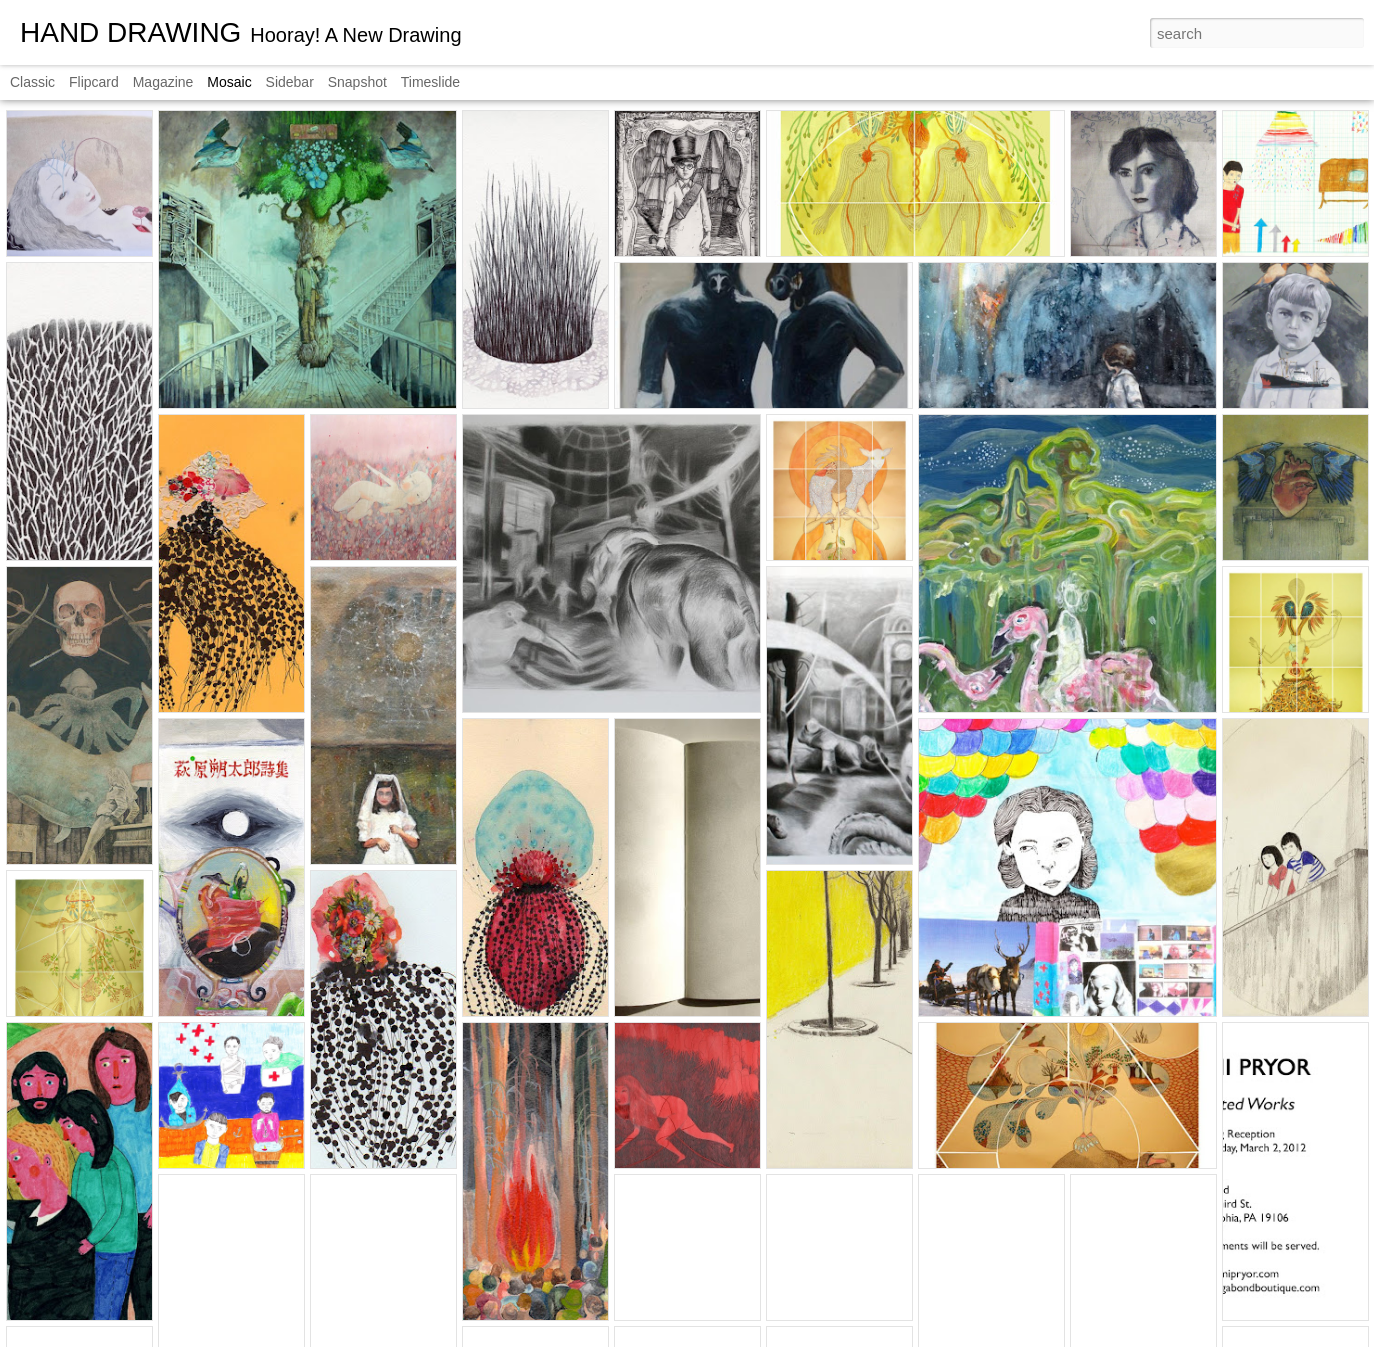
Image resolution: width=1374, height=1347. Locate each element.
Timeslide (430, 82)
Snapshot (357, 82)
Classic (32, 82)
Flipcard (94, 82)
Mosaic (229, 82)
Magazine (163, 82)
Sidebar (290, 82)
